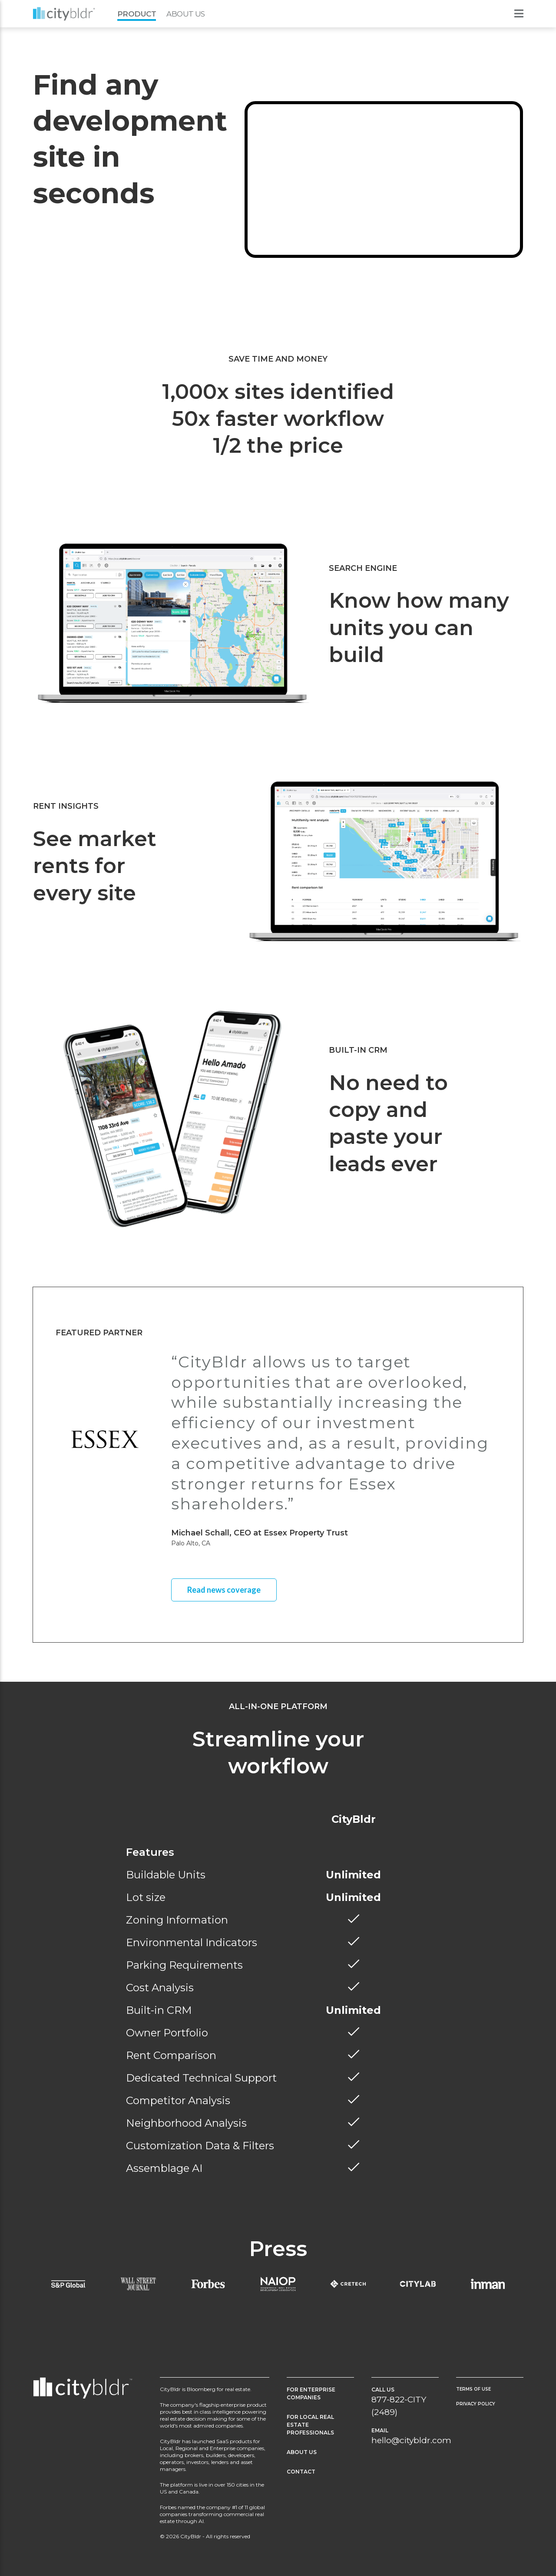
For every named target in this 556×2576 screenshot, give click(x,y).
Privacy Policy (475, 2404)
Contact (301, 2471)
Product (136, 14)
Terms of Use (473, 2389)
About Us (185, 14)
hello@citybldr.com (411, 2440)
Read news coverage (224, 1589)
